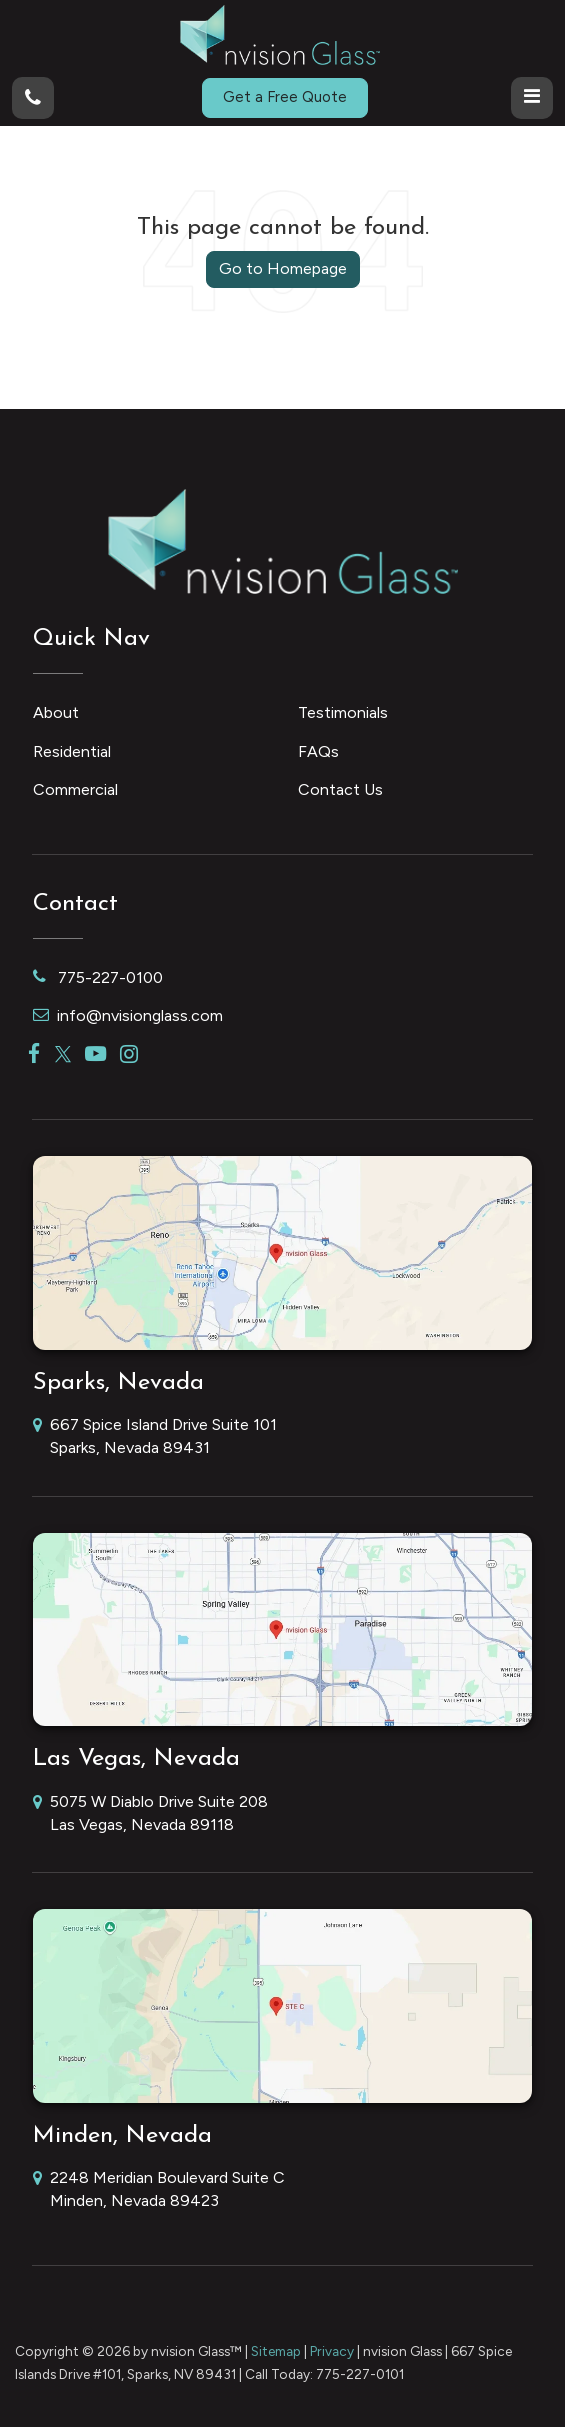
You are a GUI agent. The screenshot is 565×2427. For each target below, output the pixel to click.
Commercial (75, 789)
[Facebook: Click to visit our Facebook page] (34, 1054)
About (56, 712)
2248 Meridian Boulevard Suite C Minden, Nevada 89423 (159, 2190)
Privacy (332, 2351)
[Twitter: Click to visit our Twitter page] (63, 1054)
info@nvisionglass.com (128, 1015)
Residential (72, 751)
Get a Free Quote (285, 97)
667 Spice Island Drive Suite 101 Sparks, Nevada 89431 (155, 1437)
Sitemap (276, 2351)
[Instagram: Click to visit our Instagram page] (129, 1054)
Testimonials (343, 712)
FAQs (318, 751)
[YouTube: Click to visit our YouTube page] (95, 1054)
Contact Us (340, 789)
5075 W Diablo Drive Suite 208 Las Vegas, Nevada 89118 (150, 1814)
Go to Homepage (283, 268)
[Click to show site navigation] (532, 98)
